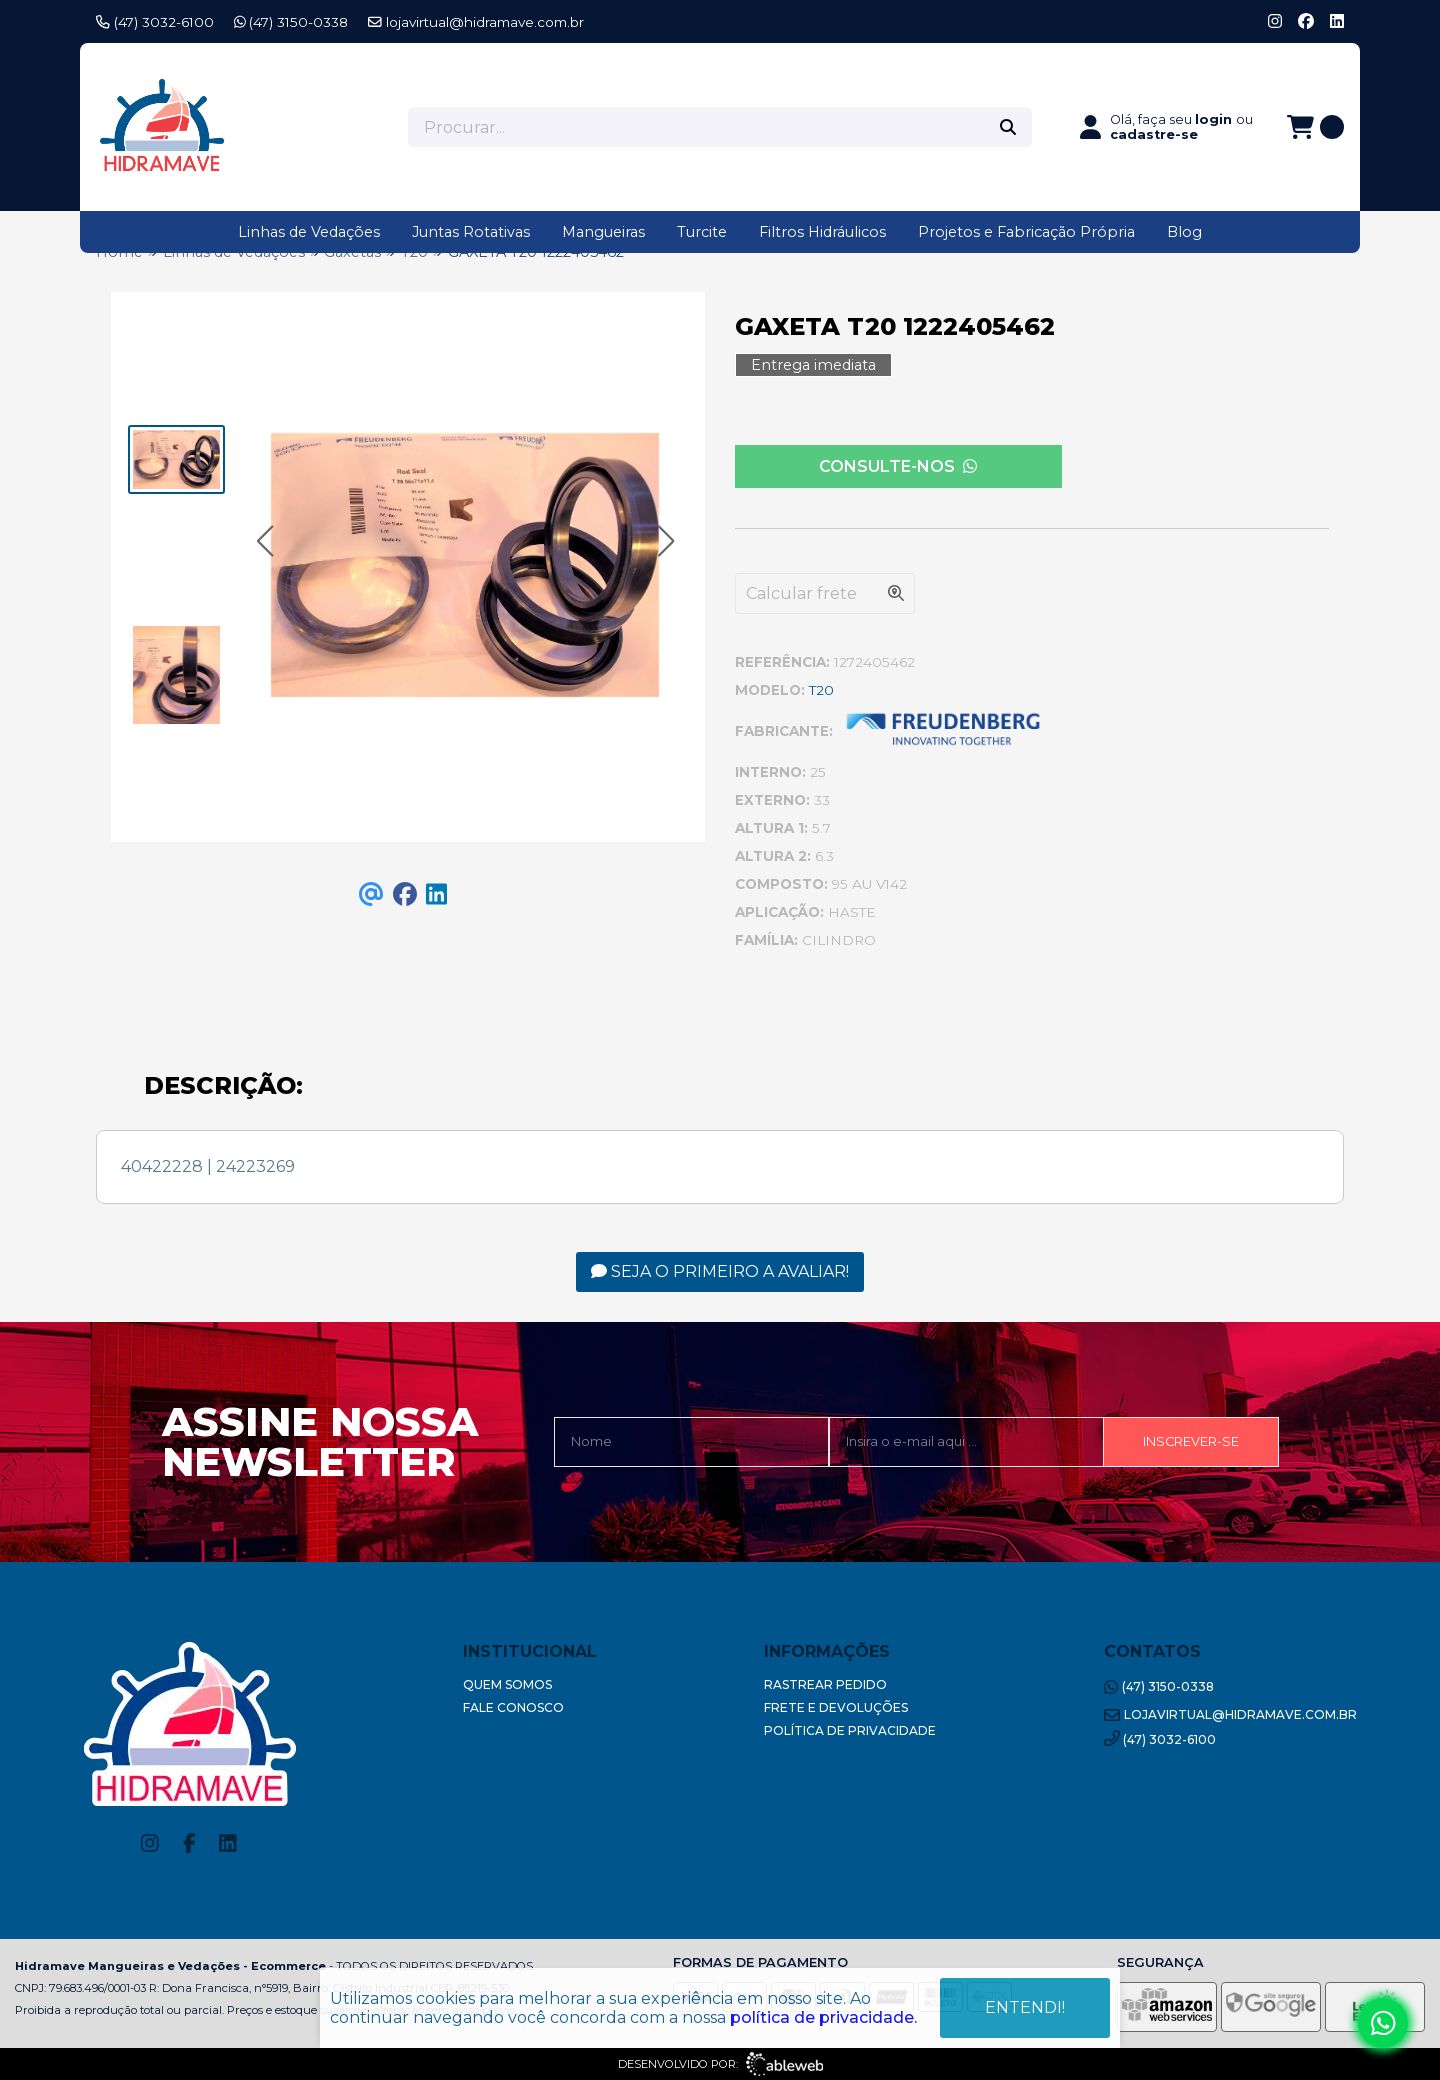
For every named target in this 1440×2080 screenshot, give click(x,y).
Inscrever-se (1191, 1441)
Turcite (702, 232)
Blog (1184, 232)
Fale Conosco (513, 1707)
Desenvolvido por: (720, 2064)
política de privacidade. (823, 2017)
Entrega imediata (813, 365)
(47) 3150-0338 (291, 22)
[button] (264, 541)
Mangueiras (603, 232)
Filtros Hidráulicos (822, 232)
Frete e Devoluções (836, 1707)
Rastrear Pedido (825, 1684)
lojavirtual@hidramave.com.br (476, 22)
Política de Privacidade (850, 1730)
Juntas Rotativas (471, 232)
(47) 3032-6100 (155, 22)
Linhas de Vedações (309, 232)
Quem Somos (507, 1684)
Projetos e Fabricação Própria (1026, 232)
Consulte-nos (898, 466)
